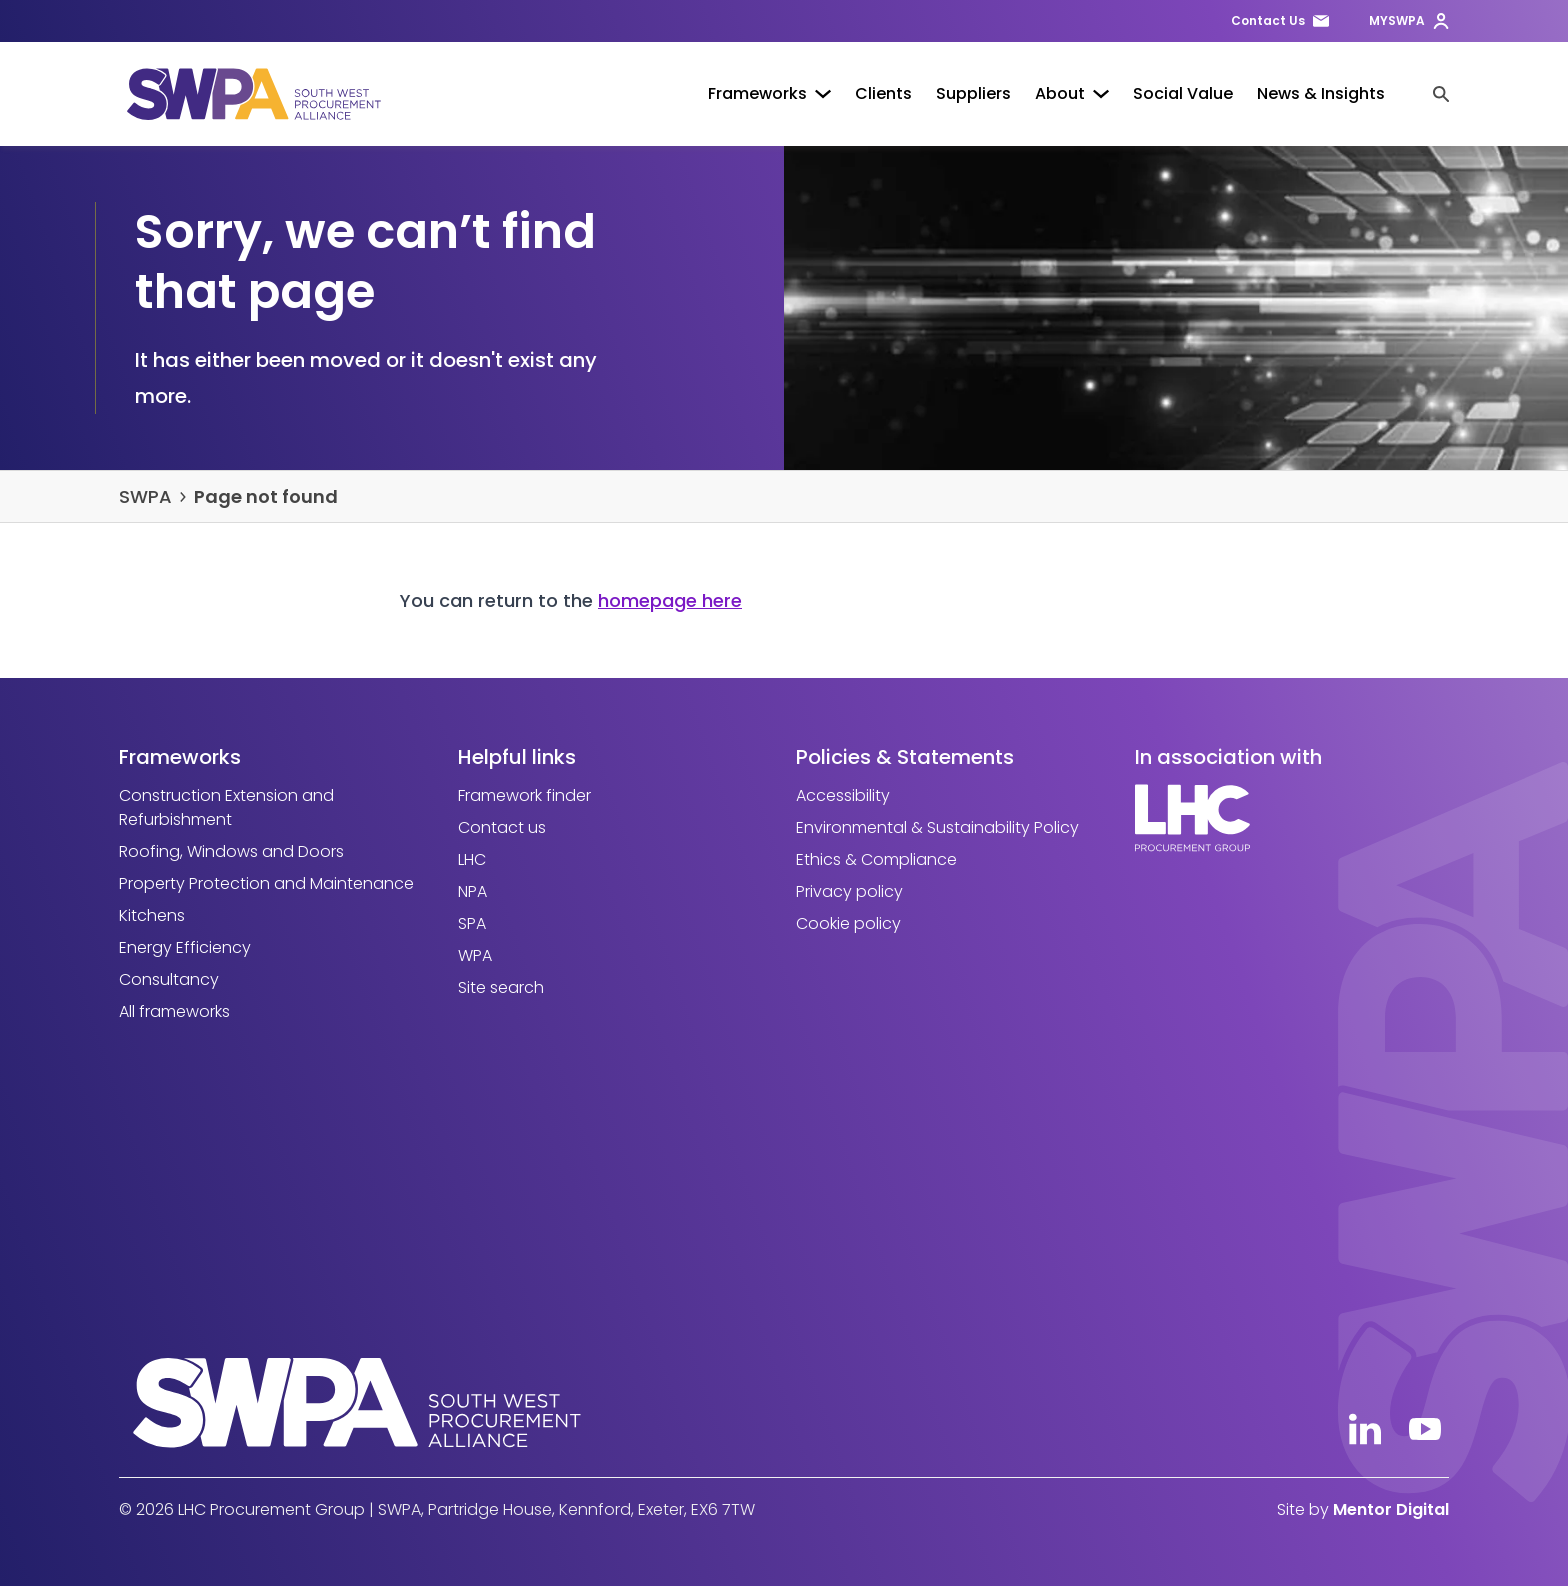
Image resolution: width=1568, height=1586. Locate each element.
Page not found (266, 496)
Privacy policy (849, 891)
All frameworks (174, 1011)
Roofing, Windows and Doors (231, 851)
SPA (472, 923)
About (1072, 93)
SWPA (145, 496)
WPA (475, 955)
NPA (472, 891)
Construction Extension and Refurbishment (226, 807)
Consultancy (169, 979)
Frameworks (769, 93)
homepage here (670, 600)
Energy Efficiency (185, 947)
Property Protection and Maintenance (266, 883)
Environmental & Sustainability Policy (937, 827)
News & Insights (1321, 93)
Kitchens (152, 915)
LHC (472, 859)
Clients (883, 93)
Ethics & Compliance (876, 859)
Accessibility (843, 795)
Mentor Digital (1391, 1509)
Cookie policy (848, 923)
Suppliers (973, 93)
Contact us (502, 827)
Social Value (1183, 93)
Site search (501, 987)
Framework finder (524, 795)
